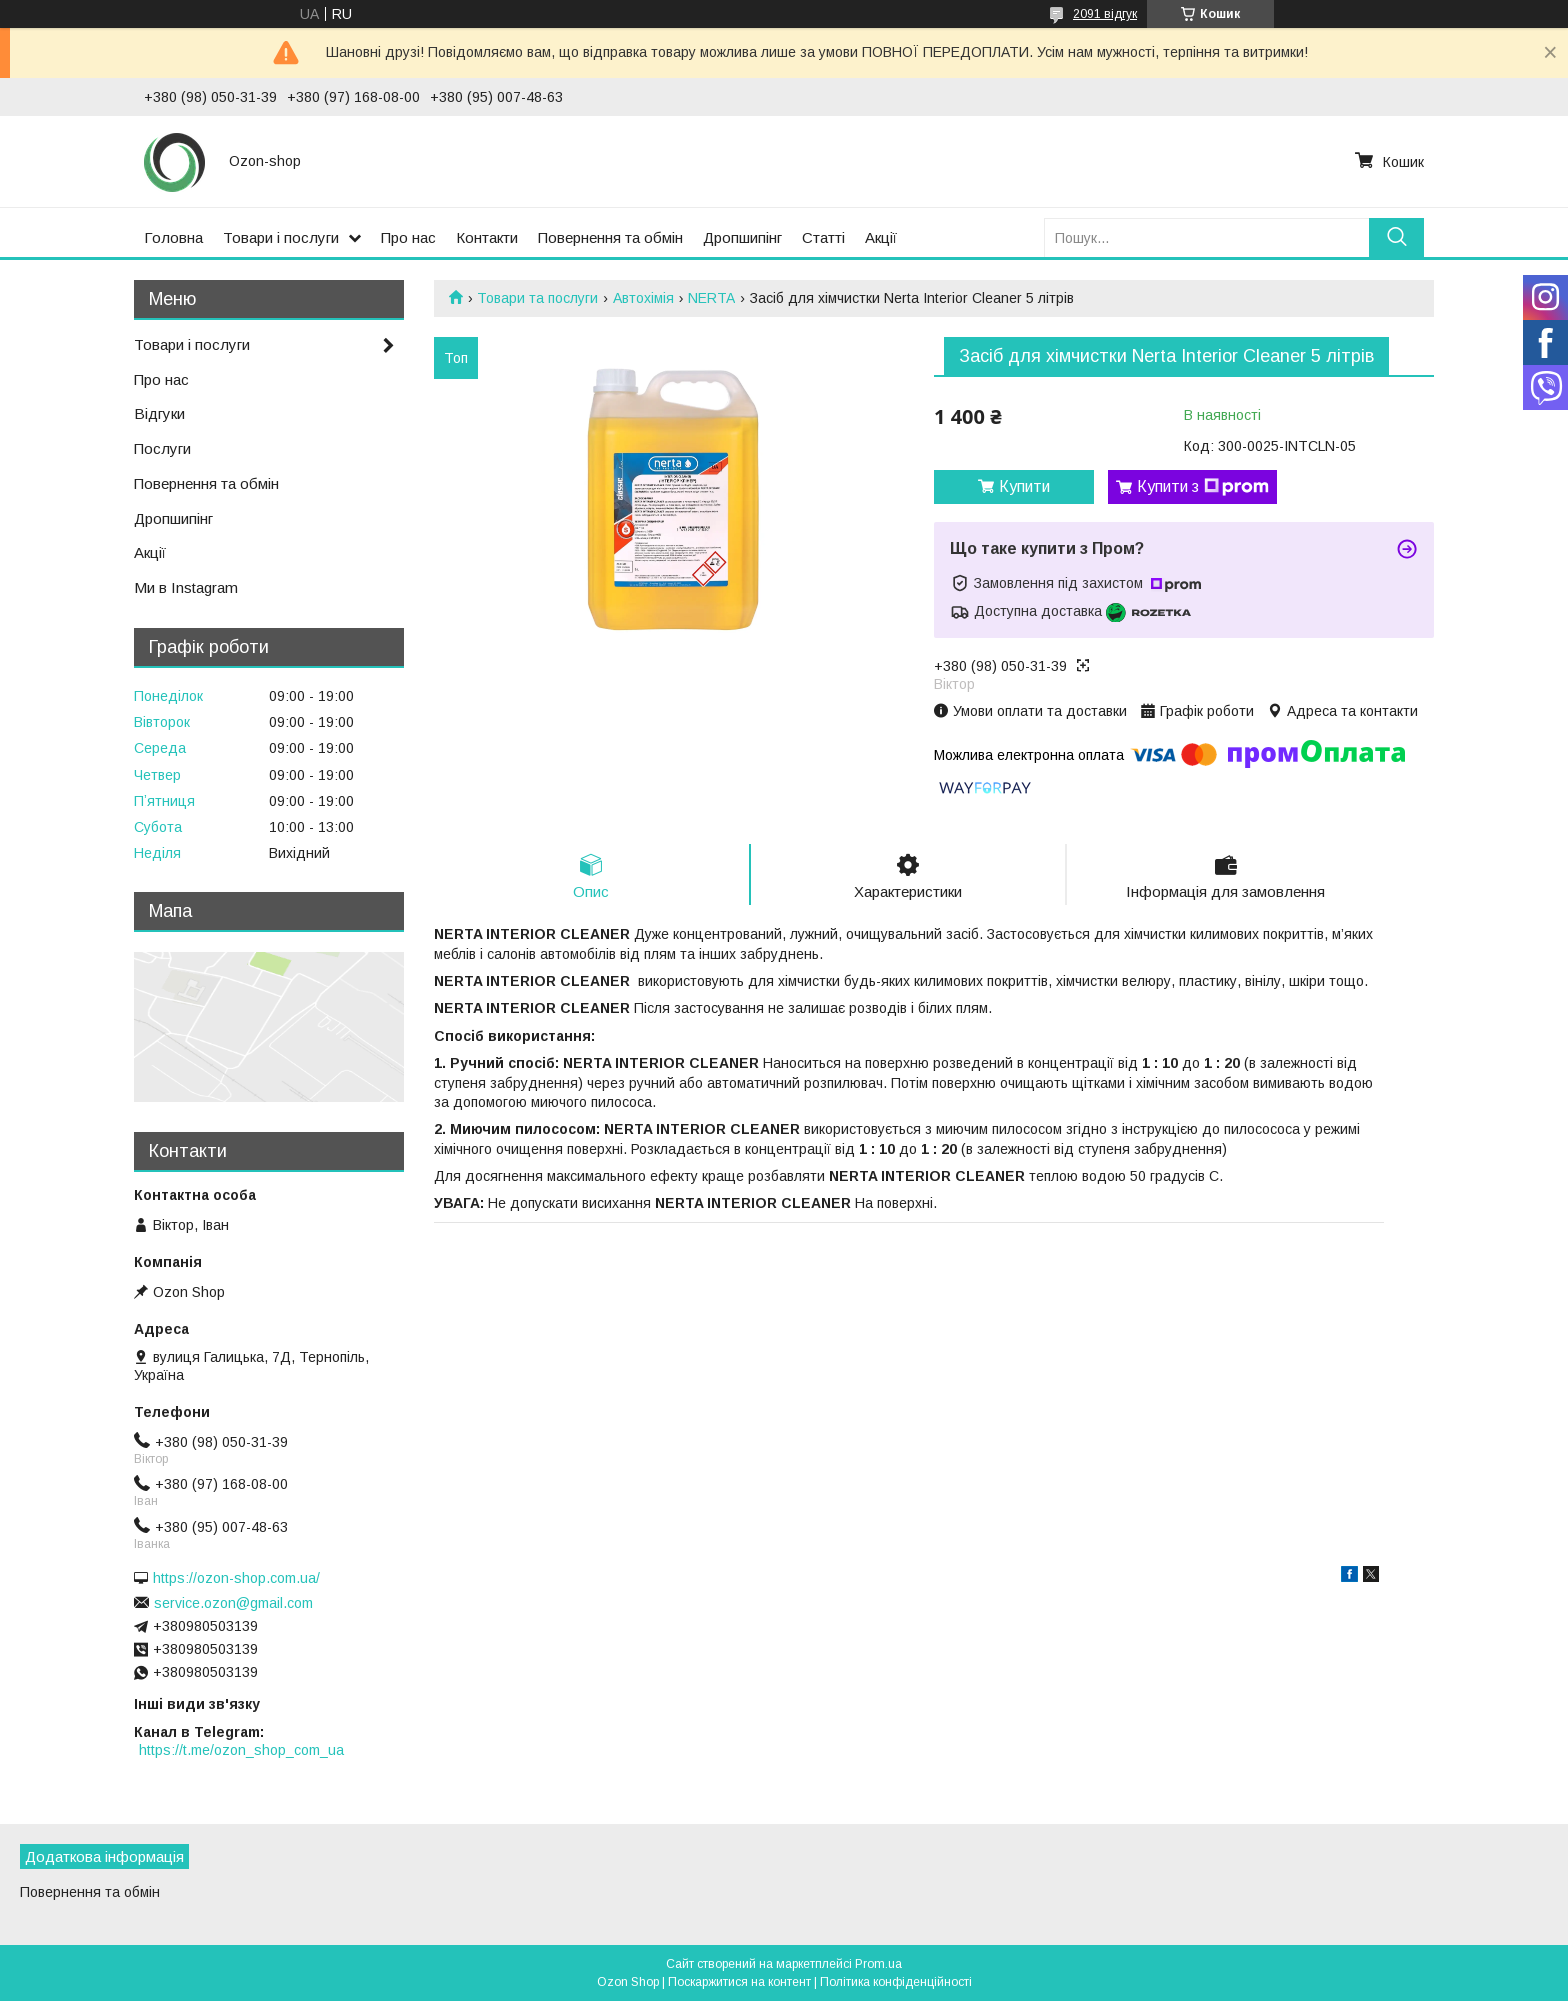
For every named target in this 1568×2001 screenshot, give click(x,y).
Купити (1024, 486)
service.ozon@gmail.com (233, 1603)
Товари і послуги (281, 237)
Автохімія (643, 298)
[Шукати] (1396, 237)
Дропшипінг (742, 237)
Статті (823, 237)
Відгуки (159, 413)
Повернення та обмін (610, 237)
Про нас (408, 237)
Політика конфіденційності (896, 1982)
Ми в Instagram (186, 587)
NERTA (711, 298)
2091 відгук (1105, 14)
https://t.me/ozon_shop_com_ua (241, 1750)
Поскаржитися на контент (739, 1982)
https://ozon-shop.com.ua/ (236, 1578)
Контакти (487, 237)
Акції (881, 237)
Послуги (162, 448)
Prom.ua (878, 1964)
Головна (173, 237)
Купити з (1203, 487)
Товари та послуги (537, 298)
